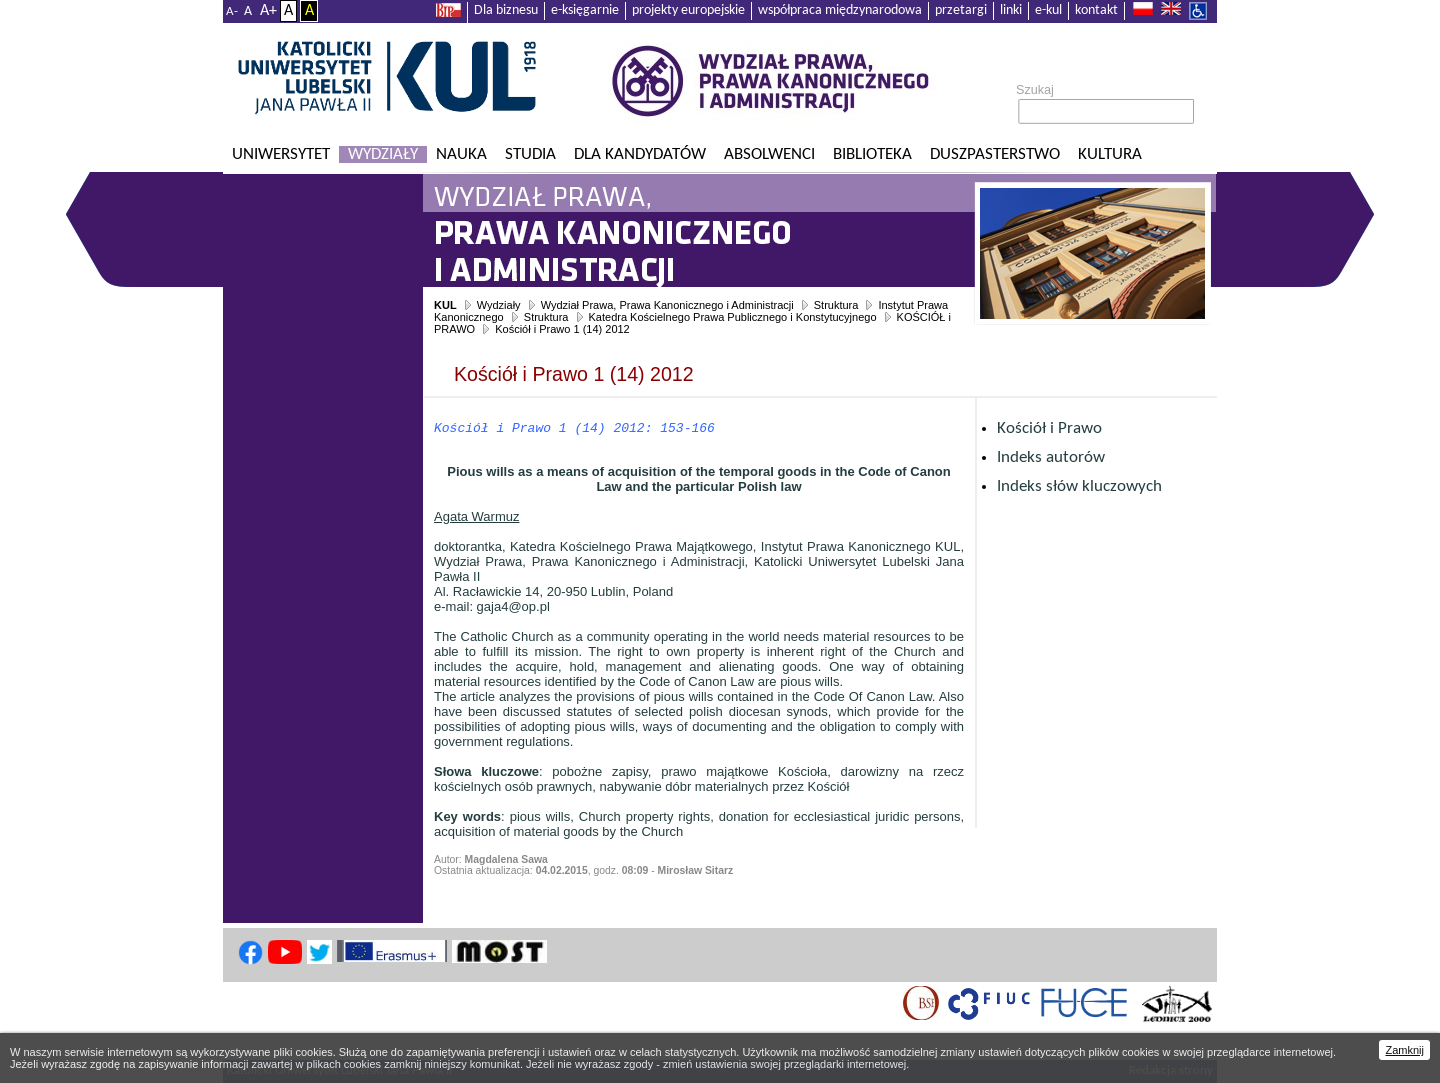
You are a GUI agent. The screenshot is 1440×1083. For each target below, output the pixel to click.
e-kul (1048, 10)
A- (232, 11)
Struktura (836, 305)
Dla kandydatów (640, 154)
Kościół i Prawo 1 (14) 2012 (562, 329)
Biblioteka (872, 154)
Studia (530, 154)
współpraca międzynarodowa (840, 10)
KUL (445, 305)
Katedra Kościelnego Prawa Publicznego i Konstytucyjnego (733, 317)
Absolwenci (769, 154)
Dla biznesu (506, 10)
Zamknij (1404, 1050)
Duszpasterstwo (995, 154)
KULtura (1110, 154)
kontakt (1096, 10)
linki (1011, 10)
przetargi (961, 10)
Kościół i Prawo (1049, 428)
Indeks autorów (1051, 457)
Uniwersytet (281, 154)
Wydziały (383, 154)
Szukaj (1035, 90)
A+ (268, 11)
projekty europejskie (688, 10)
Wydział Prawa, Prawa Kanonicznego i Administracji (667, 305)
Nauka (461, 154)
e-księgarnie (585, 10)
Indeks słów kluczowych (1079, 486)
